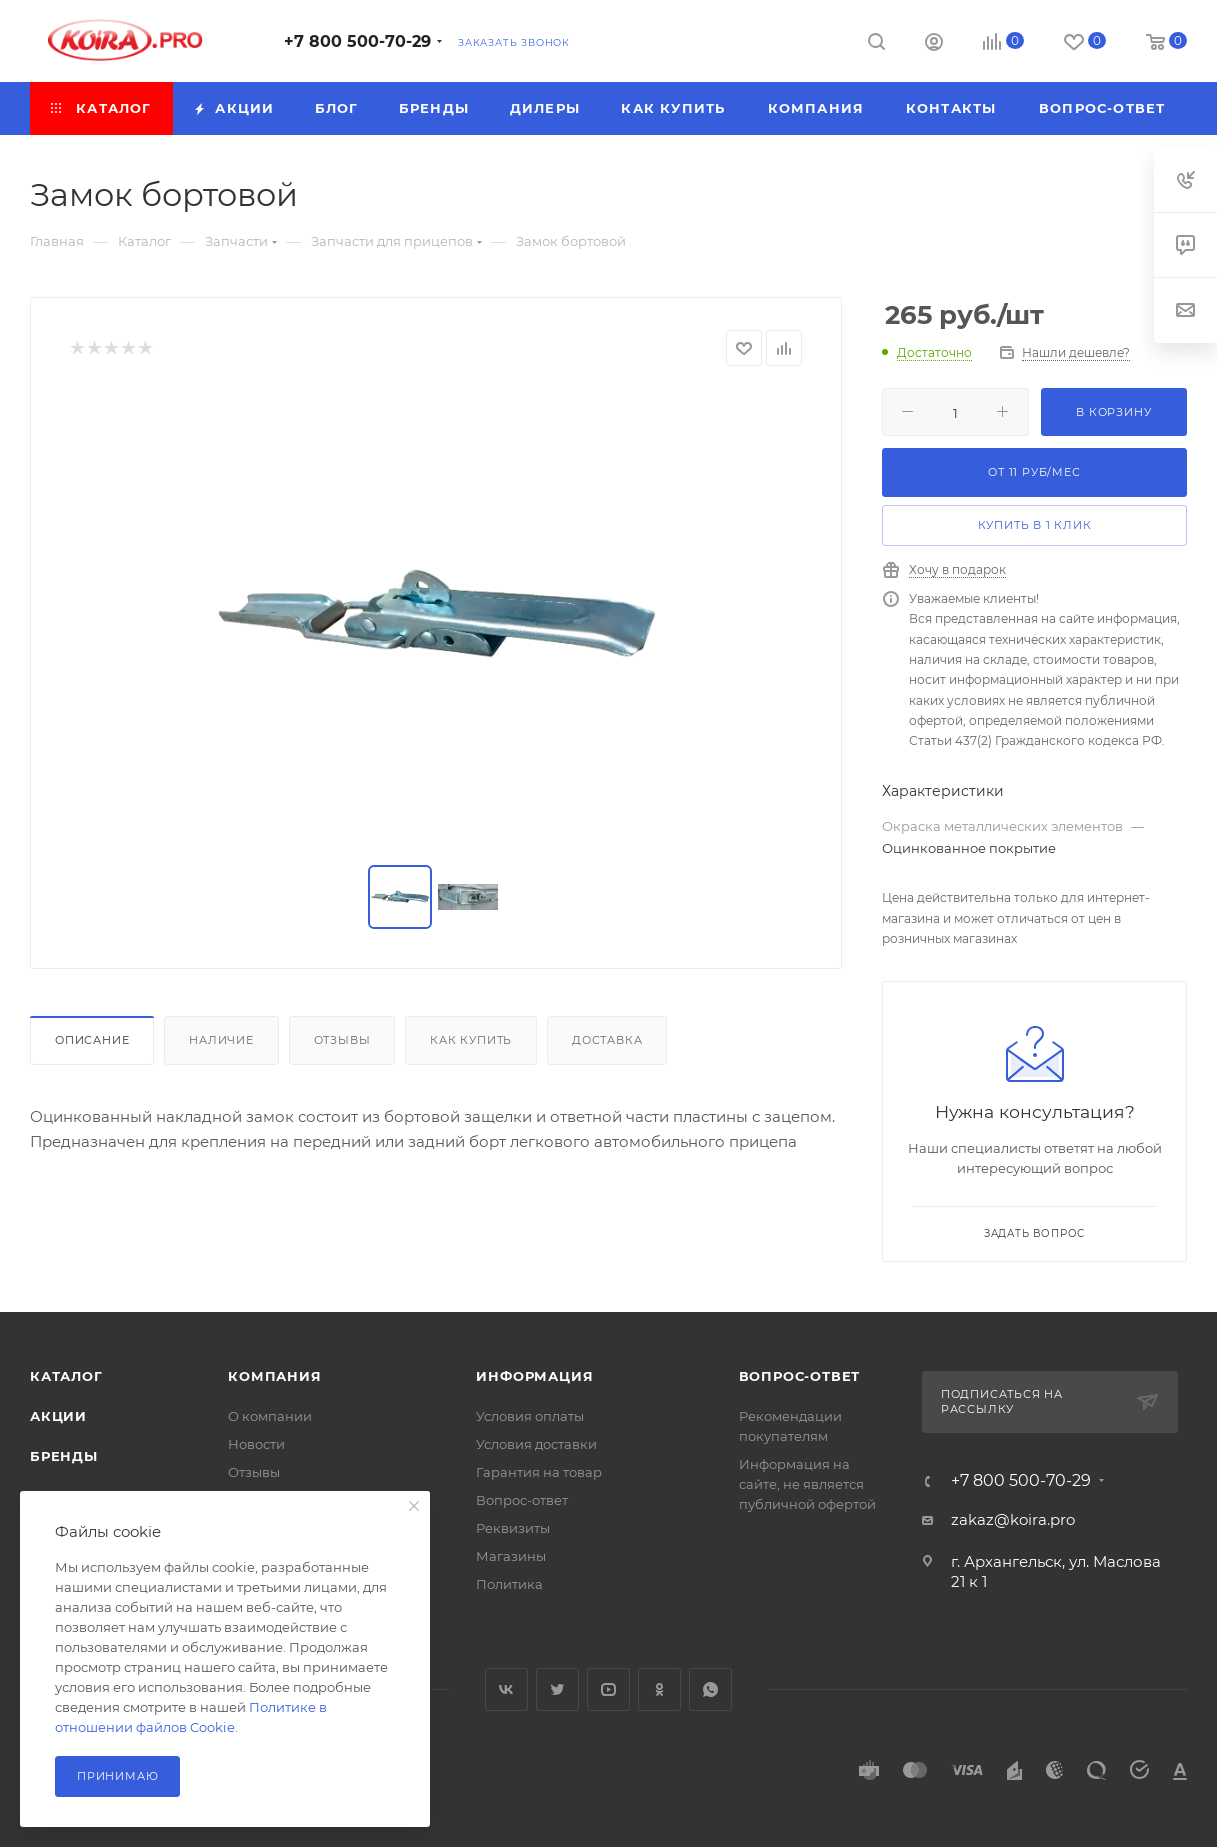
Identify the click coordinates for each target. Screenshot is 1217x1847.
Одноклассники (659, 1689)
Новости (256, 1444)
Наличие (221, 1040)
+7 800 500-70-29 (357, 41)
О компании (270, 1416)
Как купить (471, 1040)
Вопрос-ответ (522, 1500)
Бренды (64, 1456)
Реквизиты (513, 1528)
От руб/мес (1034, 472)
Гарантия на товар (539, 1472)
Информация (534, 1376)
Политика (509, 1584)
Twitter (557, 1689)
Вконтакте (506, 1689)
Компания (274, 1376)
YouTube (608, 1689)
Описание (92, 1040)
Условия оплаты (530, 1416)
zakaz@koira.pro (1013, 1519)
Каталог (66, 1376)
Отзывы (342, 1040)
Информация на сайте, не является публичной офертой (807, 1484)
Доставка (607, 1040)
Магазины (511, 1556)
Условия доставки (536, 1444)
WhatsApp (710, 1689)
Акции (58, 1416)
